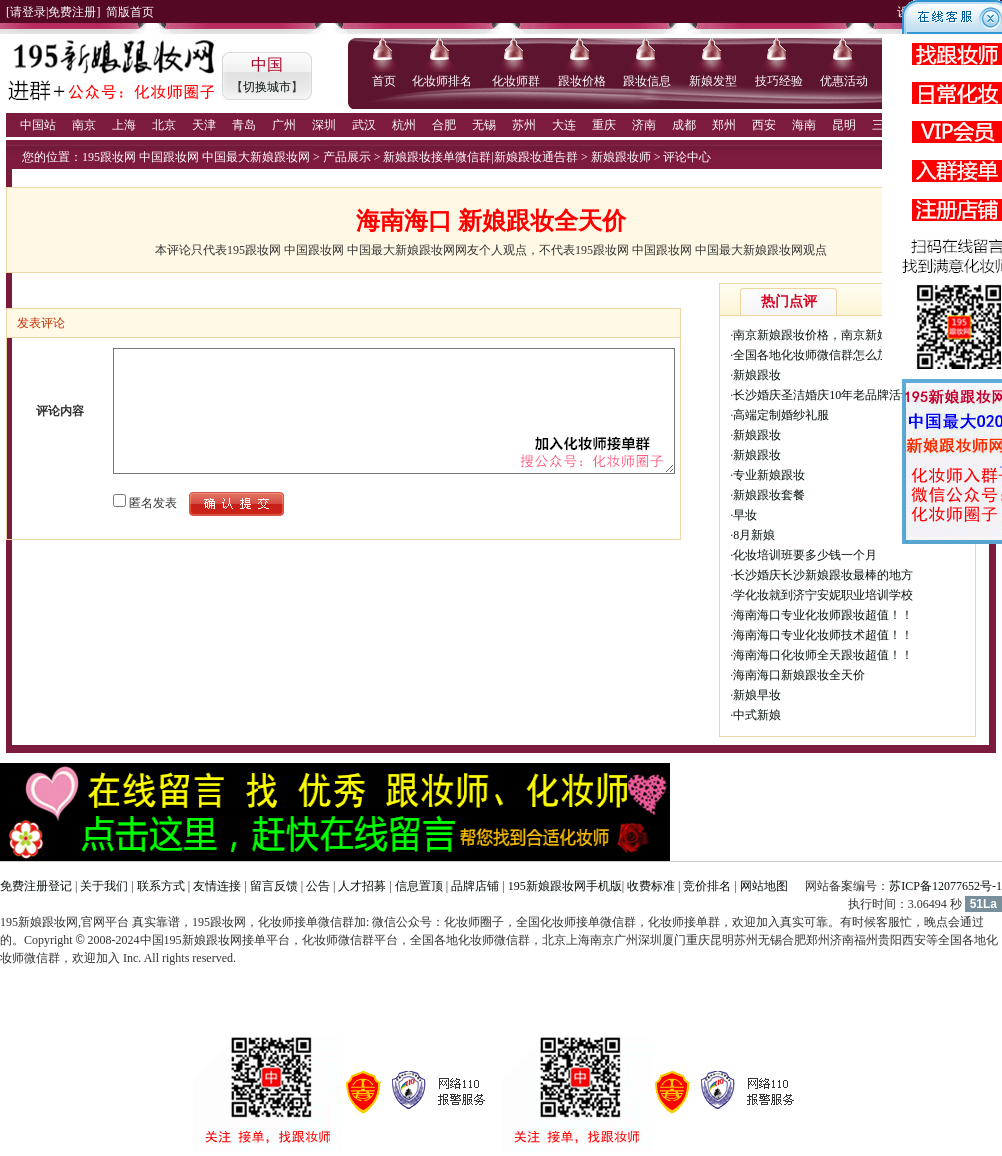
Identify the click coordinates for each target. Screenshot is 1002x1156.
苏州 (524, 125)
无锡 (484, 125)
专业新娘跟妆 (769, 475)
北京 (164, 125)
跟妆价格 (582, 81)
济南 (644, 125)
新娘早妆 (757, 695)
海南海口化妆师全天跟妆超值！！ (823, 655)
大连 (564, 125)
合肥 (444, 125)
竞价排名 (707, 886)
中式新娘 (757, 715)
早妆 (745, 515)
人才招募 (362, 886)
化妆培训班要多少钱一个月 (805, 555)
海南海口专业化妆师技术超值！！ (823, 635)
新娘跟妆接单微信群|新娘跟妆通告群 (480, 157)
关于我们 (104, 886)
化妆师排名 (442, 81)
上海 (124, 125)
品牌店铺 (475, 886)
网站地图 (764, 886)
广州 (284, 125)
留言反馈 (274, 886)
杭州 (404, 125)
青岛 (244, 125)
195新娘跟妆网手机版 (565, 886)
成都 (684, 125)
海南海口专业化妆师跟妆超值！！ (823, 615)
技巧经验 (779, 81)
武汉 (364, 125)
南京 (84, 125)
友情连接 (217, 886)
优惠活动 (844, 81)
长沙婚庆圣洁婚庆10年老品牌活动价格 (835, 395)
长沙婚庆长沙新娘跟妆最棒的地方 (823, 575)
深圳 (324, 125)
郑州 (724, 125)
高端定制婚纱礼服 (781, 415)
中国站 (38, 125)
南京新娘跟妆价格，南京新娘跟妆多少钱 (841, 335)
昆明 (844, 125)
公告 (318, 886)
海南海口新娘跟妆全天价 (799, 675)
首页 (384, 81)
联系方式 (161, 886)
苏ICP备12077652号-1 (945, 886)
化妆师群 (516, 81)
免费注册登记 (36, 886)
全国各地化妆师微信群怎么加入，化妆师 (841, 355)
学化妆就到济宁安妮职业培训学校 (823, 595)
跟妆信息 (647, 81)
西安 (764, 125)
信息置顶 (419, 886)
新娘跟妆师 (621, 157)
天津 (204, 125)
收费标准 (651, 886)
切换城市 (267, 87)
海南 (804, 125)
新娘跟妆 (757, 375)
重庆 (604, 125)
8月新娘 (754, 535)
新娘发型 (713, 81)
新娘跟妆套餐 (769, 495)
